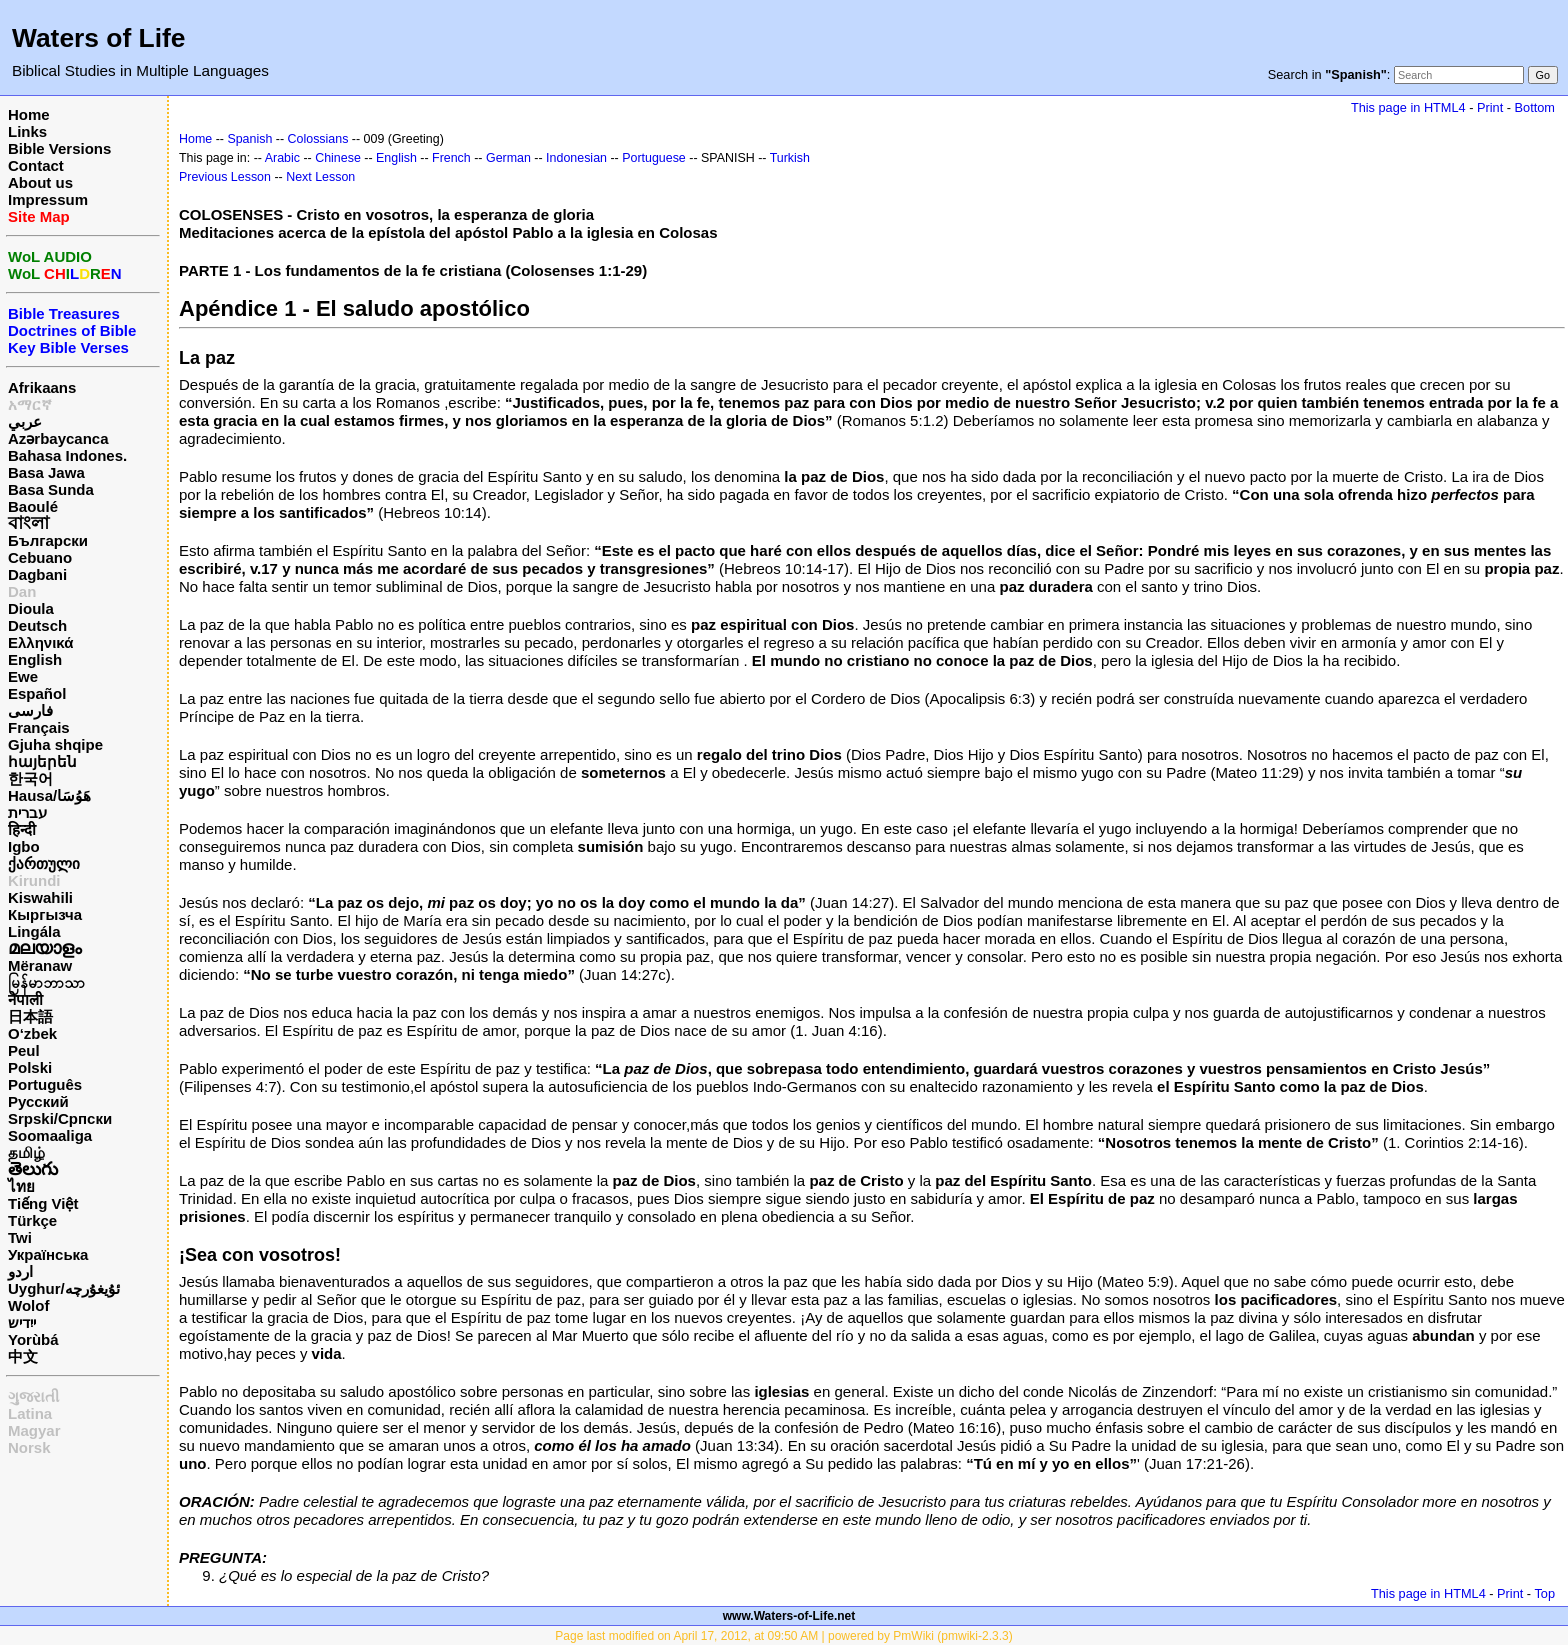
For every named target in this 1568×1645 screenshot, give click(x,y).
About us (40, 182)
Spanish (249, 139)
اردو (20, 1271)
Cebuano (40, 557)
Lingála (34, 931)
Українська (48, 1254)
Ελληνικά (40, 642)
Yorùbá (33, 1339)
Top (1544, 1593)
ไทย (21, 1186)
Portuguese (654, 158)
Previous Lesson (225, 177)
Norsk (29, 1447)
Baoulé (33, 506)
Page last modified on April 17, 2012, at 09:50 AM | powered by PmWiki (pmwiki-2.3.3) (783, 1636)
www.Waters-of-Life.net (789, 1616)
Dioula (31, 608)
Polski (30, 1067)
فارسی (30, 710)
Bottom (1535, 107)
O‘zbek (32, 1033)
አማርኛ (30, 404)
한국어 (30, 778)
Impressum (48, 199)
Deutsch (37, 625)
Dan (22, 591)
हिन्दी (22, 829)
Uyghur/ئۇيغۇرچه (64, 1288)
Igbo (24, 846)
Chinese (338, 158)
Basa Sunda (51, 489)
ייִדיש (22, 1322)
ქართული (44, 863)
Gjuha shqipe (55, 744)
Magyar (34, 1430)
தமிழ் (26, 1152)
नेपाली (25, 999)
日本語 (30, 1016)
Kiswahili (40, 897)
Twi (20, 1237)
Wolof (28, 1305)
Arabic (282, 158)
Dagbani (37, 574)
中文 (23, 1356)
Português (45, 1084)
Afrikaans (42, 387)
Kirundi (34, 880)
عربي (25, 421)
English (35, 659)
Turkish (790, 158)
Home (29, 114)
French (451, 158)
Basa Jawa (46, 472)
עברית (27, 812)
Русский (38, 1101)
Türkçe (32, 1220)
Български (48, 540)
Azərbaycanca (58, 438)
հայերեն (42, 761)
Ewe (23, 676)
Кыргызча (45, 914)
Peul (24, 1050)
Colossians (318, 139)
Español (37, 693)
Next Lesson (320, 177)
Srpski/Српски (60, 1118)
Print (1490, 107)
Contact (36, 165)
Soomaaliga (50, 1135)
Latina (30, 1413)
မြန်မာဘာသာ (46, 982)
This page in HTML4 (1408, 107)
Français (39, 727)
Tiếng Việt (43, 1203)
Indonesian (576, 158)
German (508, 158)
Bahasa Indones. (67, 455)
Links (27, 131)
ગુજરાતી (33, 1396)
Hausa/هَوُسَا (49, 795)
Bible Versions (59, 148)
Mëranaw (40, 965)
